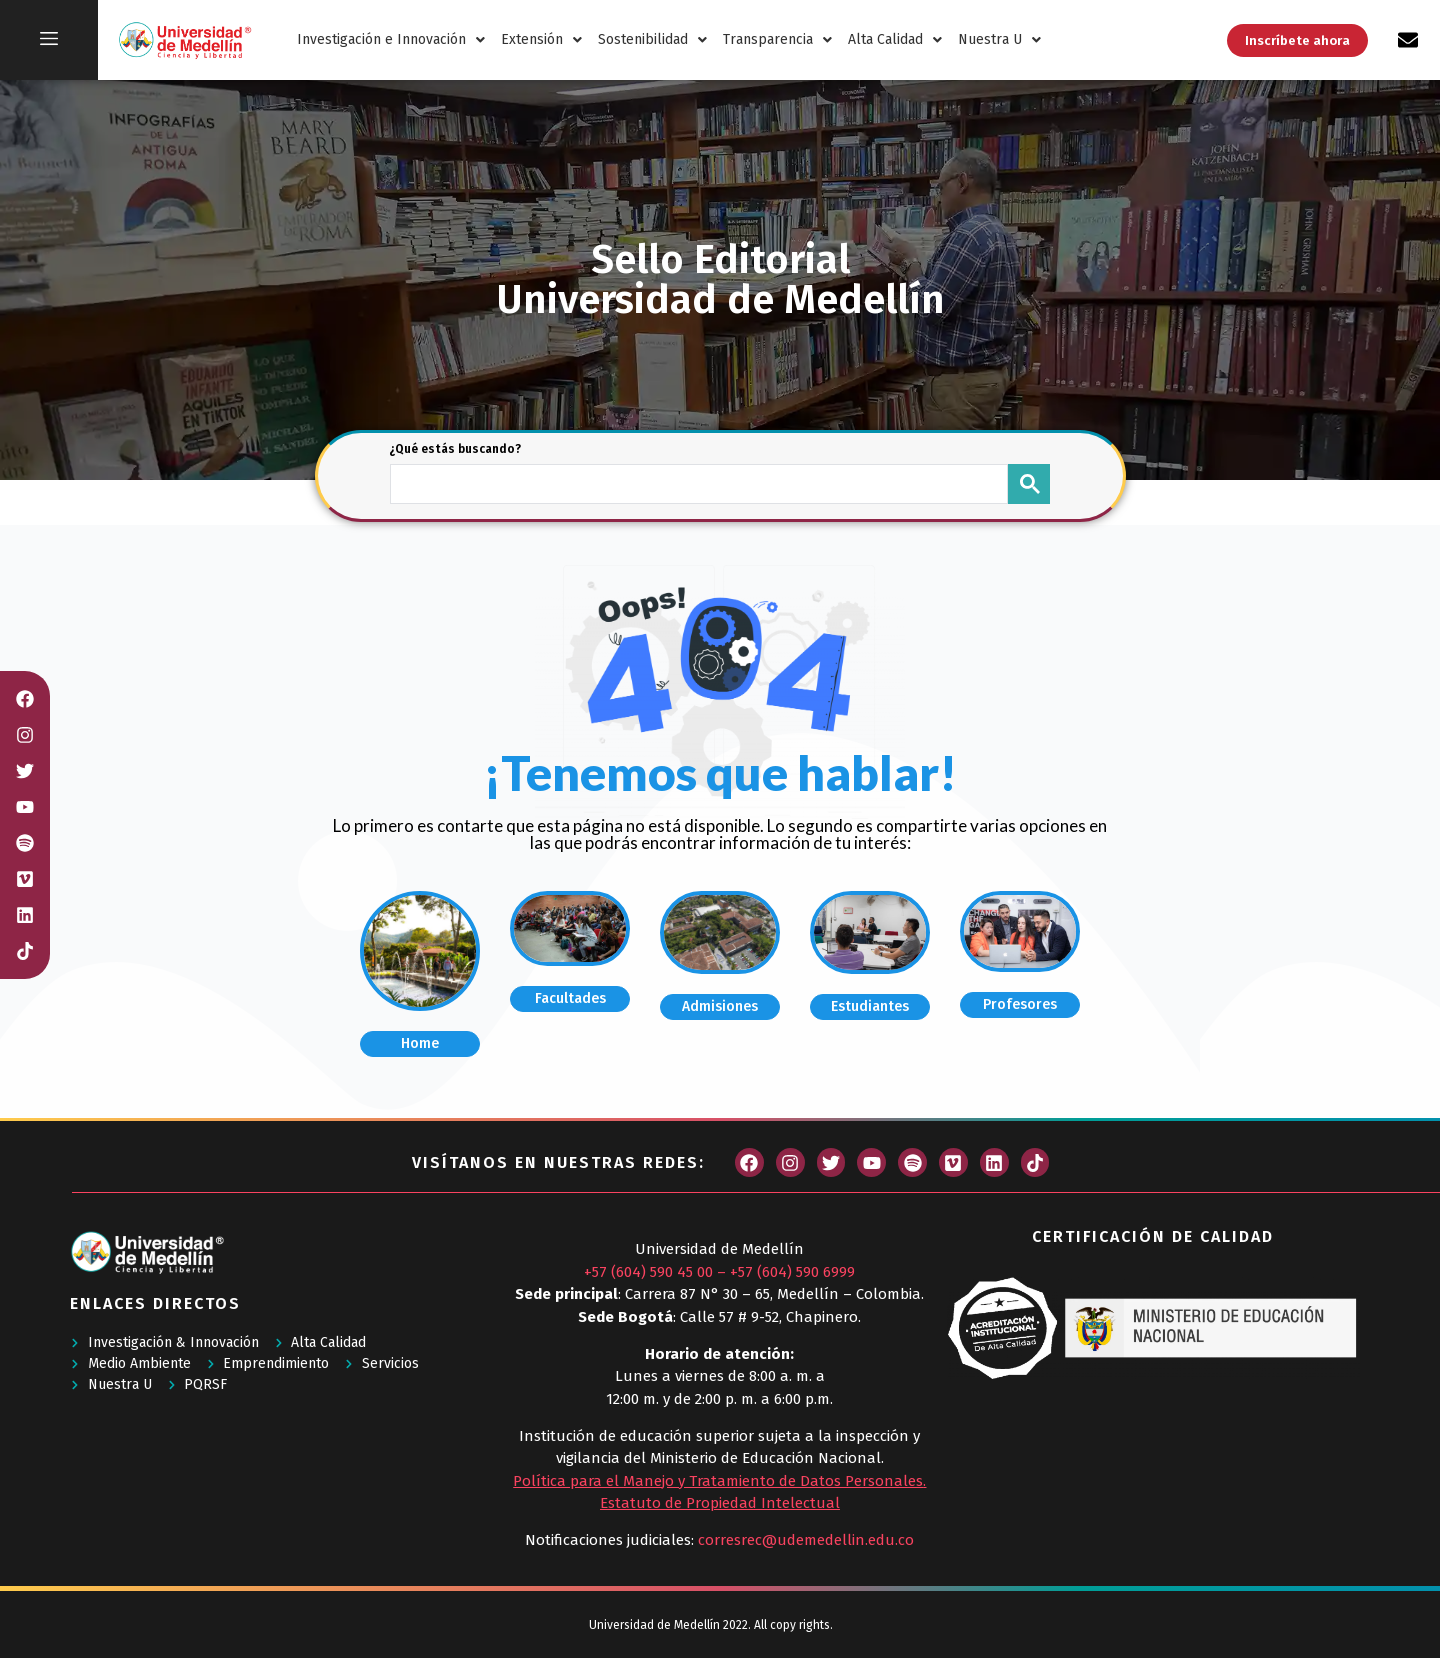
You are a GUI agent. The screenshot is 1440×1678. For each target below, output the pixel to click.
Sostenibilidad (652, 39)
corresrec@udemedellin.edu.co (806, 1540)
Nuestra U (999, 39)
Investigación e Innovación (391, 39)
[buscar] (697, 482)
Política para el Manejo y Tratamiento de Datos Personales (718, 1481)
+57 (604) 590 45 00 (648, 1272)
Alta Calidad (895, 39)
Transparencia (777, 39)
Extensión (541, 39)
